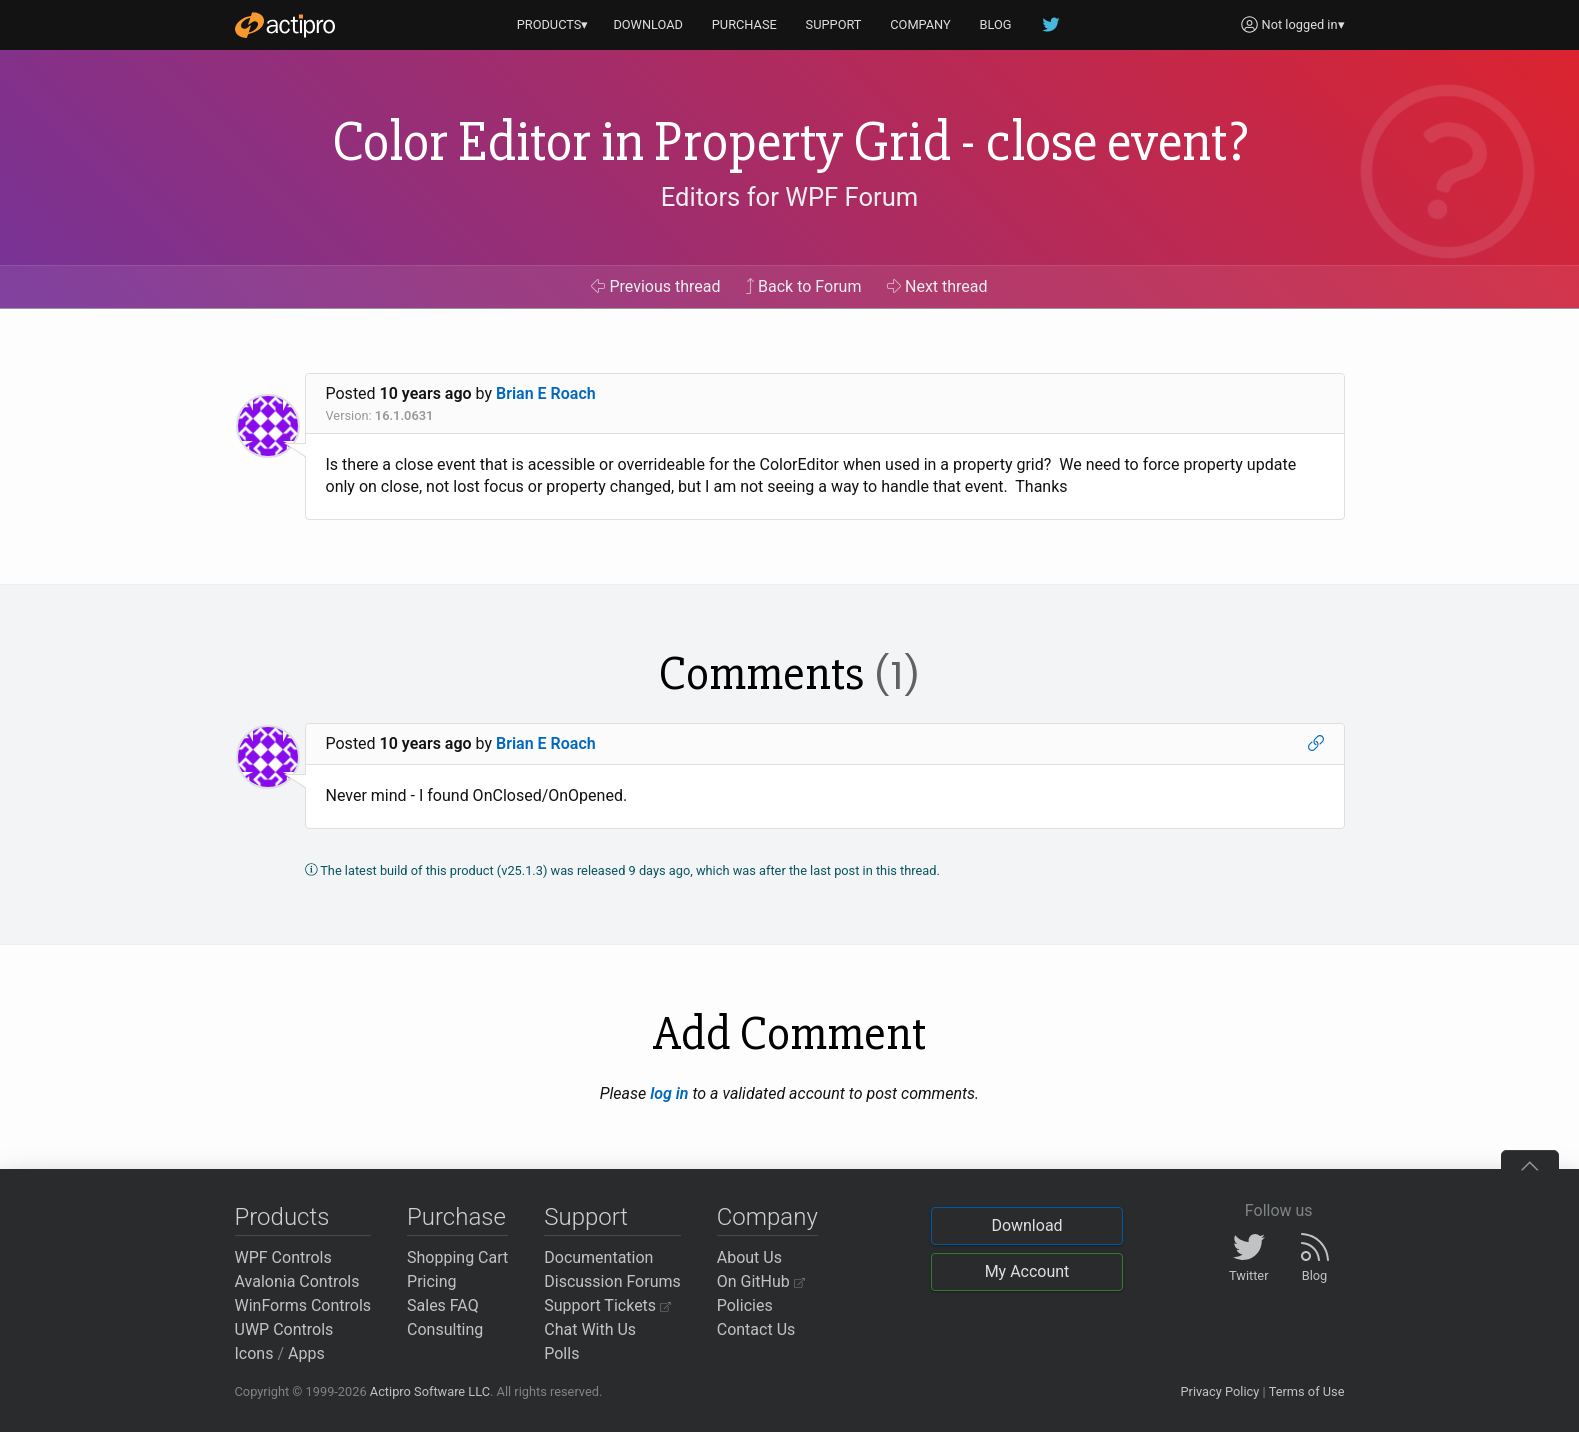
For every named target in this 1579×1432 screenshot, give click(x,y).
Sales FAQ (443, 1305)
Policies (745, 1305)
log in (669, 1093)
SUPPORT (834, 24)
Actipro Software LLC (430, 1391)
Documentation (598, 1257)
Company (767, 1217)
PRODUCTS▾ (553, 24)
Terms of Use (1307, 1391)
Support (586, 1217)
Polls (561, 1353)
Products (282, 1217)
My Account (1027, 1271)
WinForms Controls (303, 1305)
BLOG (996, 24)
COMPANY (920, 24)
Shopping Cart (457, 1257)
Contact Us (756, 1329)
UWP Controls (284, 1329)
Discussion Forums (612, 1281)
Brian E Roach (546, 393)
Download (1026, 1225)
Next (937, 286)
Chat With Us (590, 1329)
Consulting (445, 1329)
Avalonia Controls (297, 1281)
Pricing (432, 1281)
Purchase (456, 1217)
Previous (655, 286)
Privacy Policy (1219, 1391)
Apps (306, 1353)
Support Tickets (607, 1305)
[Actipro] (285, 25)
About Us (749, 1257)
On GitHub (761, 1281)
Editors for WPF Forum (790, 197)
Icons (254, 1353)
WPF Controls (283, 1257)
